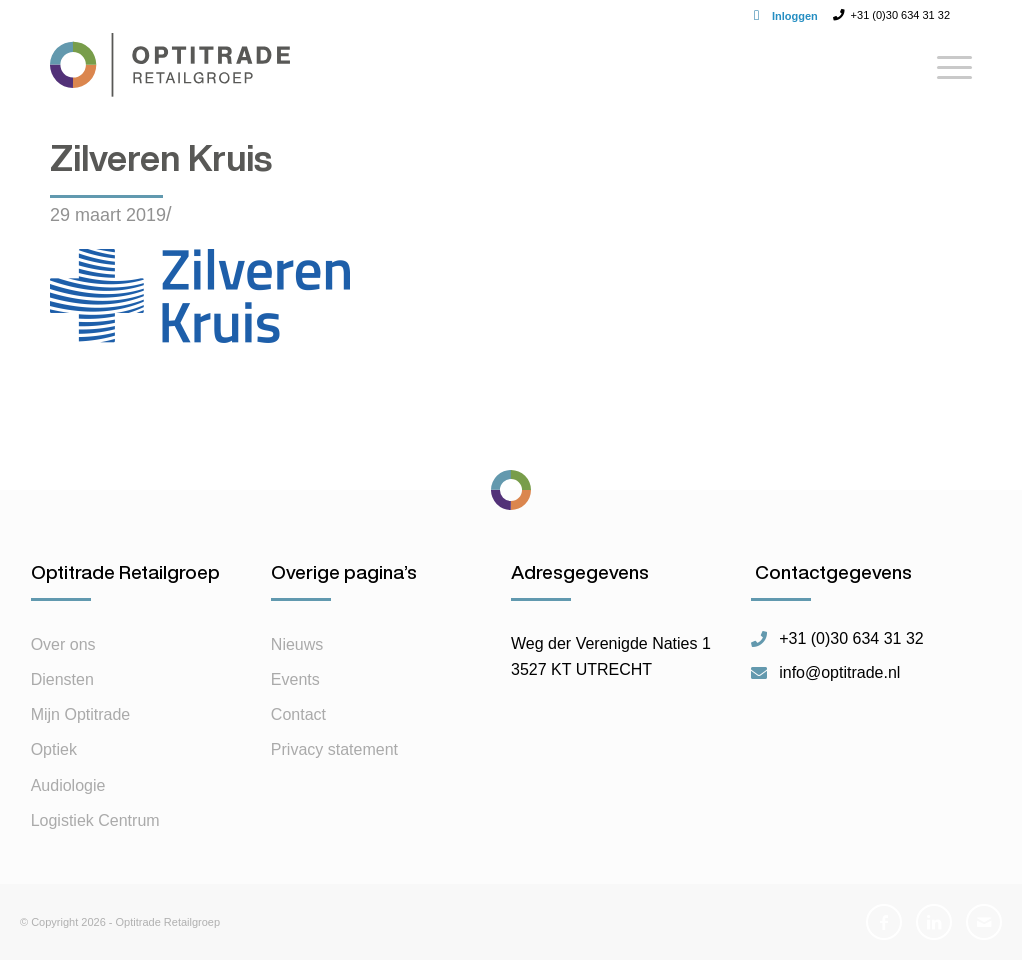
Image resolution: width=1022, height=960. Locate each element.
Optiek (54, 749)
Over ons (63, 644)
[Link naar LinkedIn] (934, 922)
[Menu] (948, 75)
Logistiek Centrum (95, 820)
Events (295, 679)
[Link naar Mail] (984, 922)
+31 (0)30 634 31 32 (851, 639)
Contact (298, 714)
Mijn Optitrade (81, 714)
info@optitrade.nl (839, 673)
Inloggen (795, 16)
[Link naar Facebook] (884, 922)
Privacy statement (334, 749)
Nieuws (297, 644)
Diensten (62, 679)
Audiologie (68, 785)
